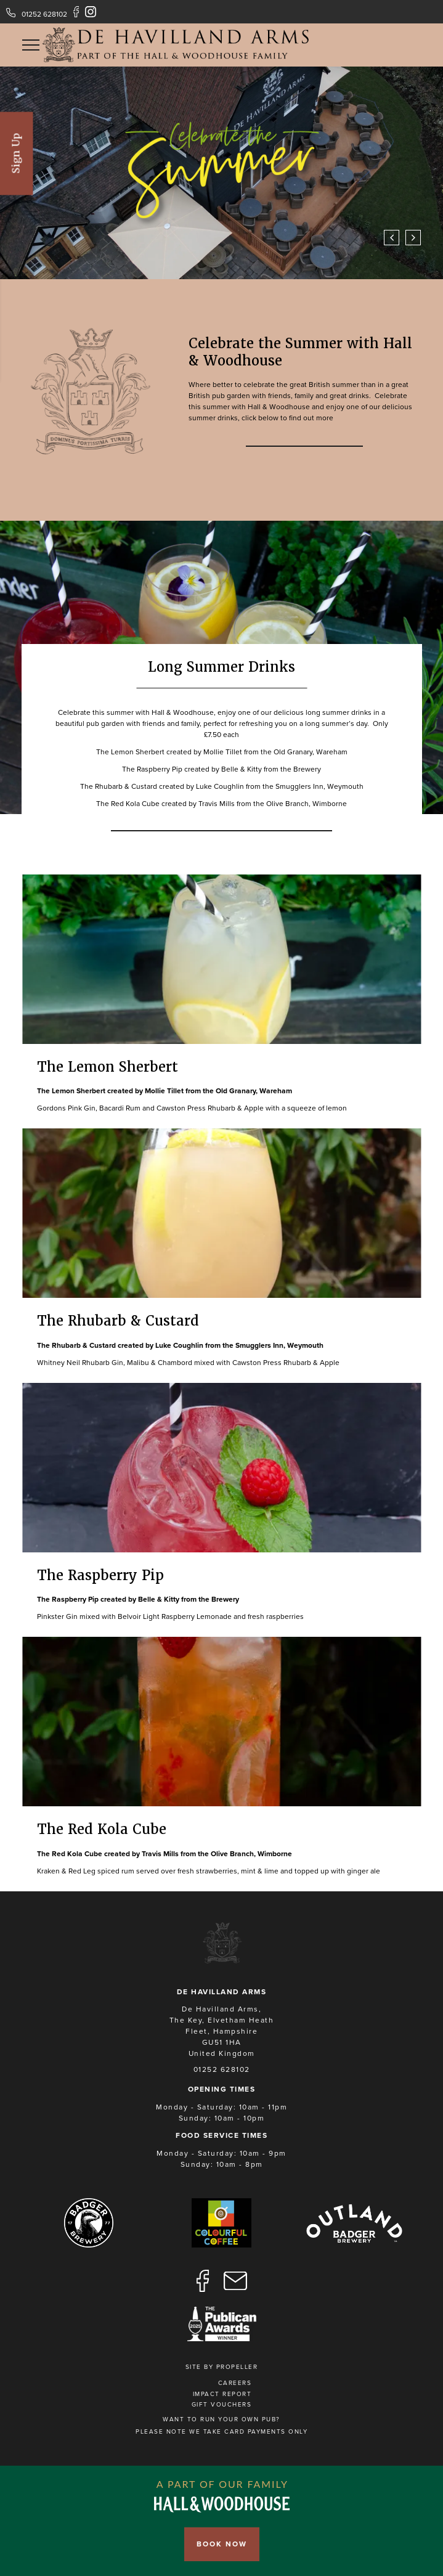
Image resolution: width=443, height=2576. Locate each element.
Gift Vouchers (222, 2404)
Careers (235, 2383)
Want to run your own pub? (221, 2419)
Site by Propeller (221, 2367)
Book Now (222, 2544)
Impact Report (222, 2394)
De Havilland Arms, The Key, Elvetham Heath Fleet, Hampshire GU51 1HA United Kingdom (221, 2031)
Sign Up (16, 153)
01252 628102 (44, 14)
